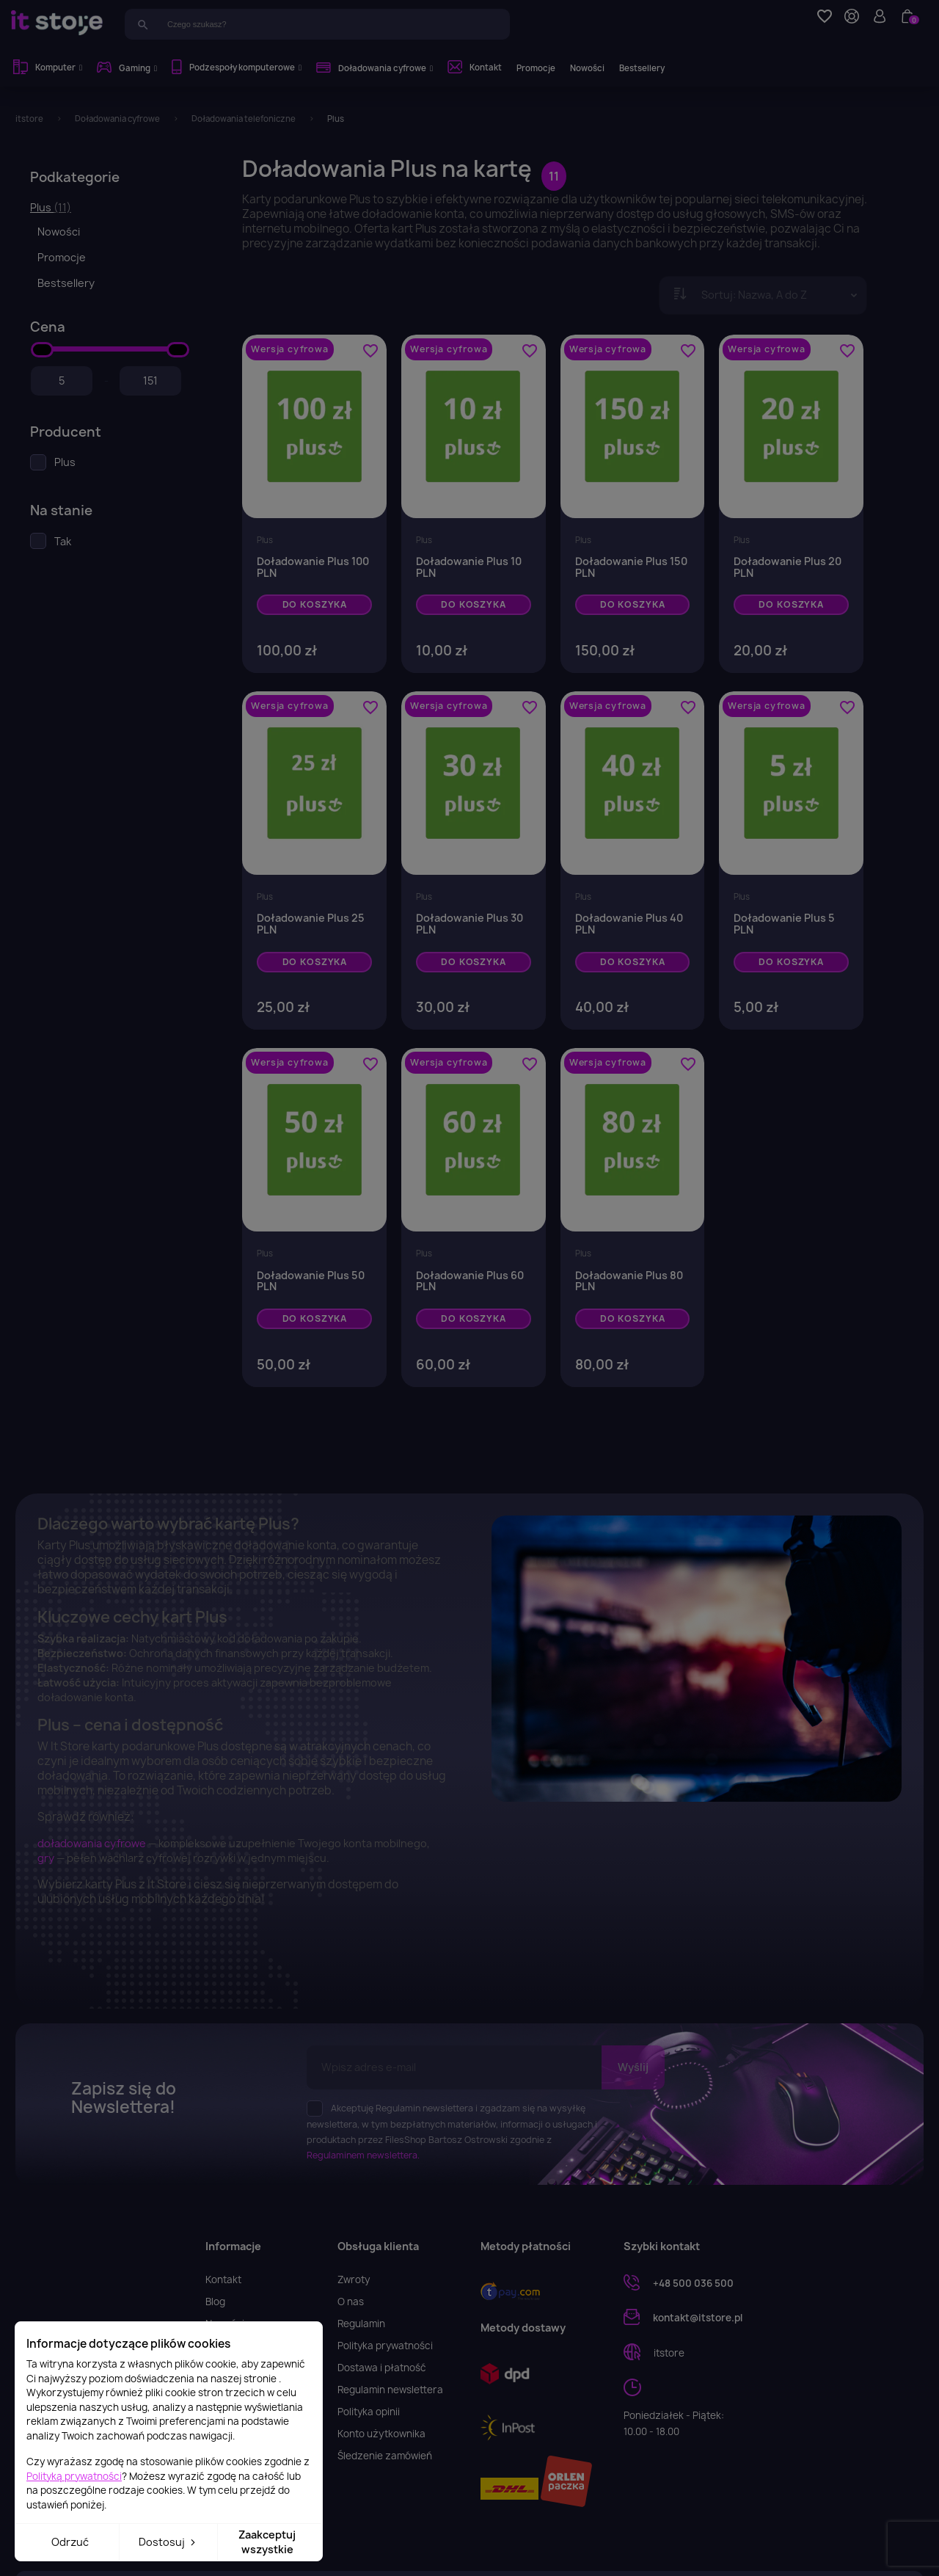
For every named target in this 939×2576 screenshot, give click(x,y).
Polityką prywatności (74, 2476)
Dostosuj (168, 2542)
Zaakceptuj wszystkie (267, 2542)
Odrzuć (70, 2542)
